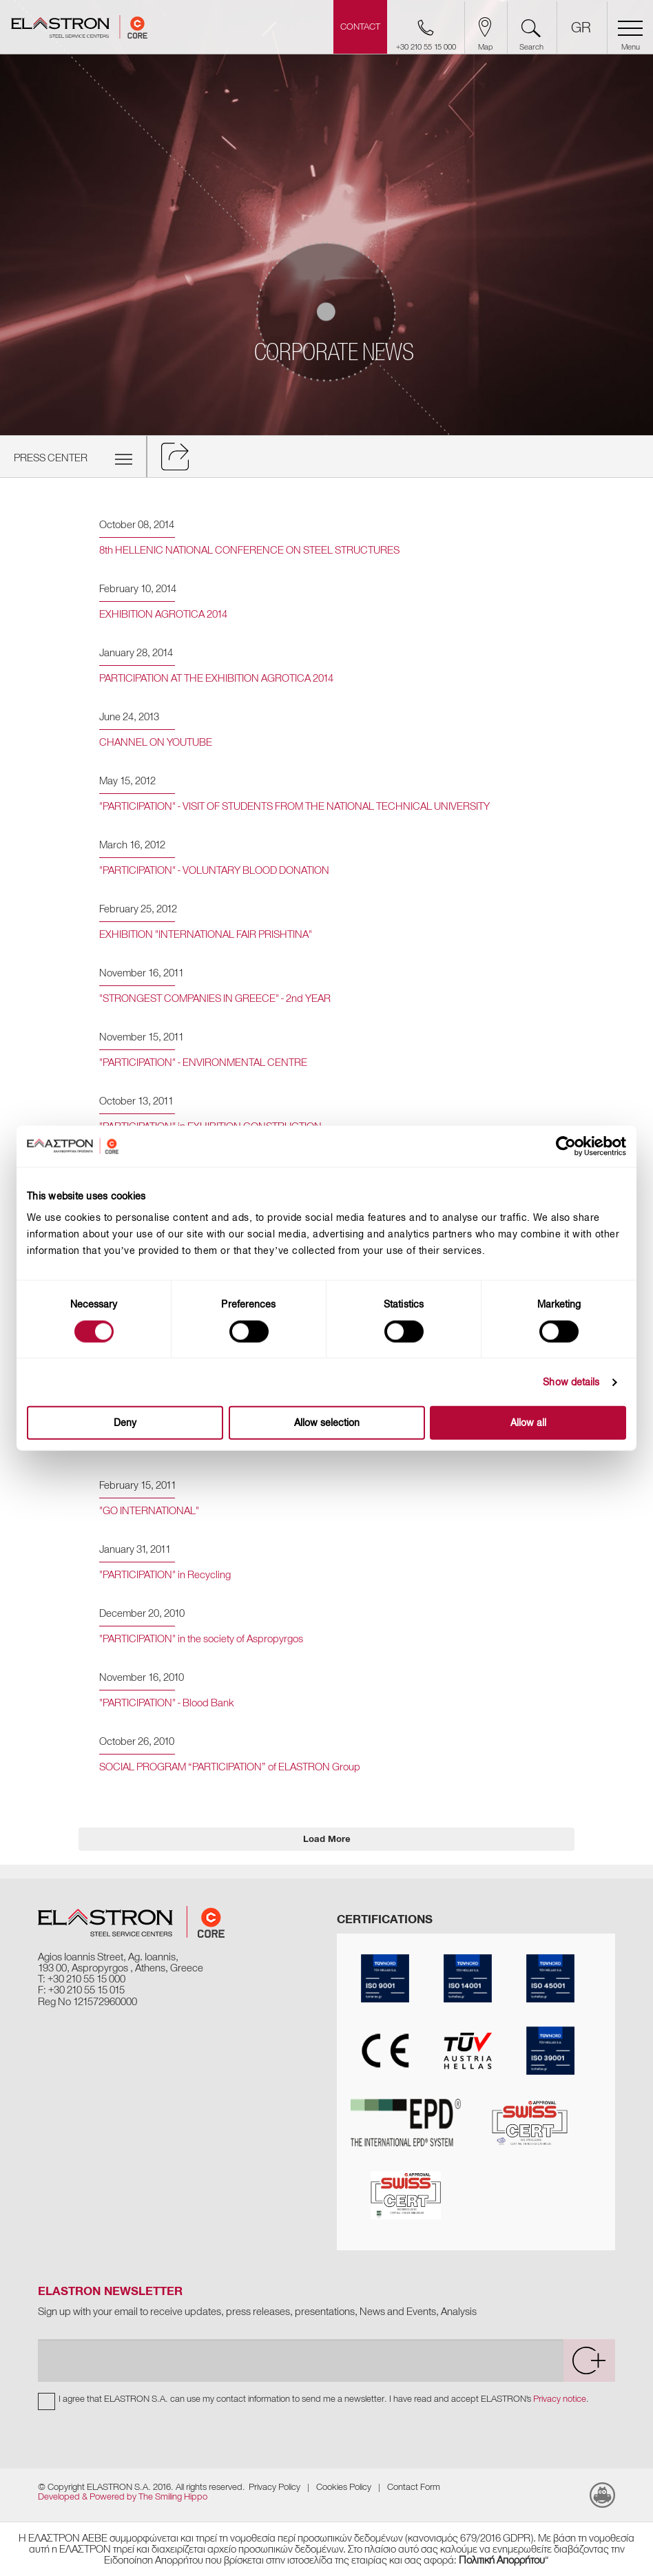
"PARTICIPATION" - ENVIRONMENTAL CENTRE (203, 1062)
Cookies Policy (343, 2487)
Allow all (528, 1423)
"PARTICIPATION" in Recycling (165, 1574)
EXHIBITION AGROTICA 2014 (163, 614)
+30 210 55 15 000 (86, 1979)
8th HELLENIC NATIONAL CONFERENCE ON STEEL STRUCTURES (249, 550)
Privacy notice (559, 2399)
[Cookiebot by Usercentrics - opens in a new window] (576, 1145)
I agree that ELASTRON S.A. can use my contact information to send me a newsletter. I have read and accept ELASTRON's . (324, 2399)
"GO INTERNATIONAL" (149, 1510)
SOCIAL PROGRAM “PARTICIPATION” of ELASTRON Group (229, 1766)
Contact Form (413, 2487)
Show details (571, 1381)
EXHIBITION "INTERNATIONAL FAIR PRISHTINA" (205, 934)
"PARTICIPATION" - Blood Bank (166, 1702)
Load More (327, 1839)
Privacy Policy (274, 2487)
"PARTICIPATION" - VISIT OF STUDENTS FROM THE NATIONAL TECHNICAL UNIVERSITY (294, 806)
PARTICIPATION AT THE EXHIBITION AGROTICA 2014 (216, 678)
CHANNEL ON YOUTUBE (155, 742)
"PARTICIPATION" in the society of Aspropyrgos (201, 1638)
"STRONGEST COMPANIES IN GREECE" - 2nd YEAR (215, 998)
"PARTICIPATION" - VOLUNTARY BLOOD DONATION (214, 870)
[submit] (589, 2360)
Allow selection (327, 1423)
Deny (125, 1423)
